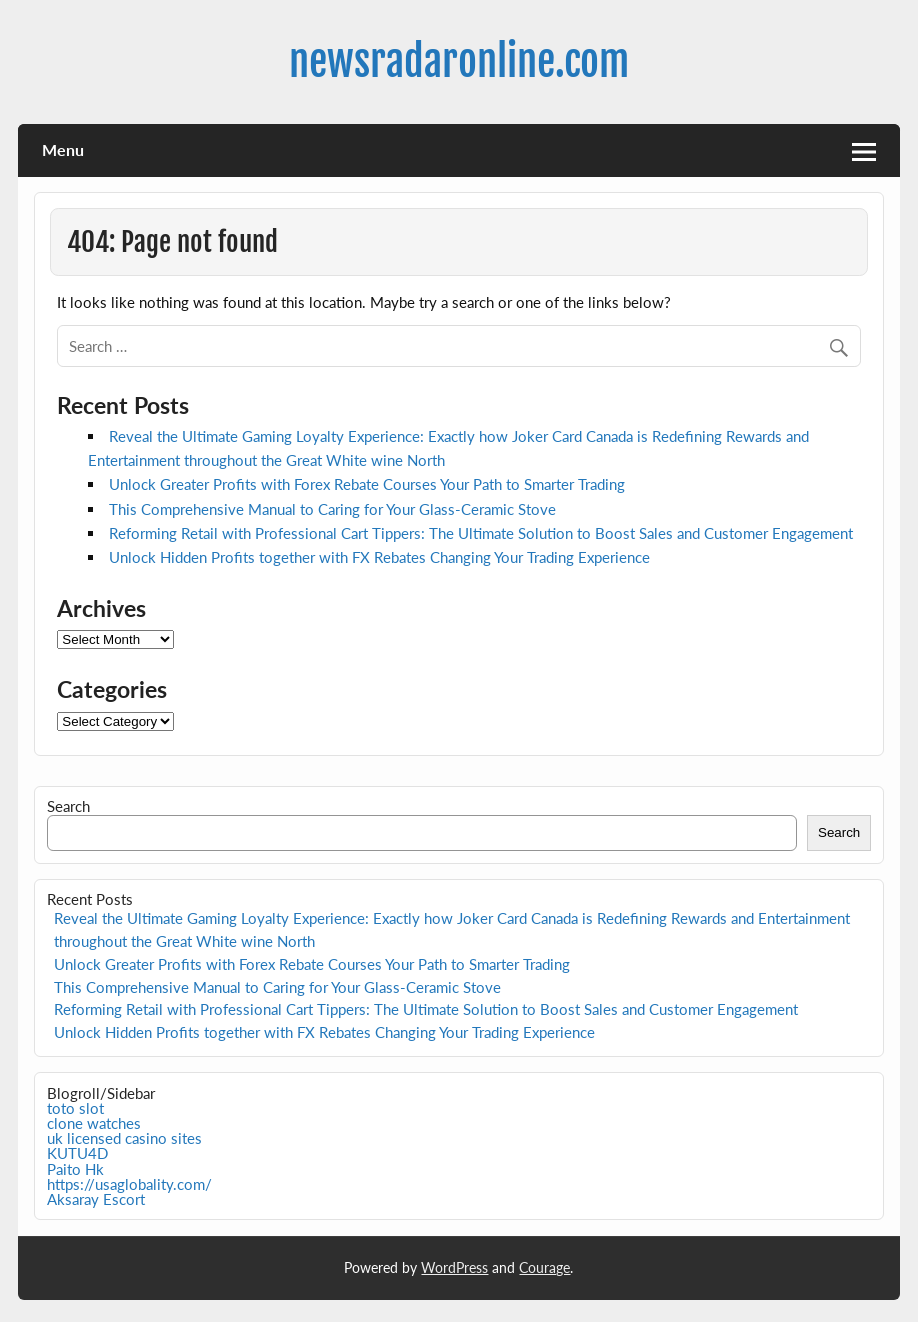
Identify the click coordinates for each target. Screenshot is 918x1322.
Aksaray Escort (96, 1199)
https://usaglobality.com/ (129, 1184)
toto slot (75, 1108)
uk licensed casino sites (124, 1138)
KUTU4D (77, 1153)
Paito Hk (75, 1169)
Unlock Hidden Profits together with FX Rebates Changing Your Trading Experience (379, 557)
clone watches (94, 1123)
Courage (544, 1267)
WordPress (454, 1267)
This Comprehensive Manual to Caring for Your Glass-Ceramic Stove (332, 509)
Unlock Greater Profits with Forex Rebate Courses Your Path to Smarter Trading (367, 484)
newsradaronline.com (459, 61)
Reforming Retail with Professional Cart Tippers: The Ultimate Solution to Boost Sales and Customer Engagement (481, 533)
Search (68, 806)
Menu (63, 149)
